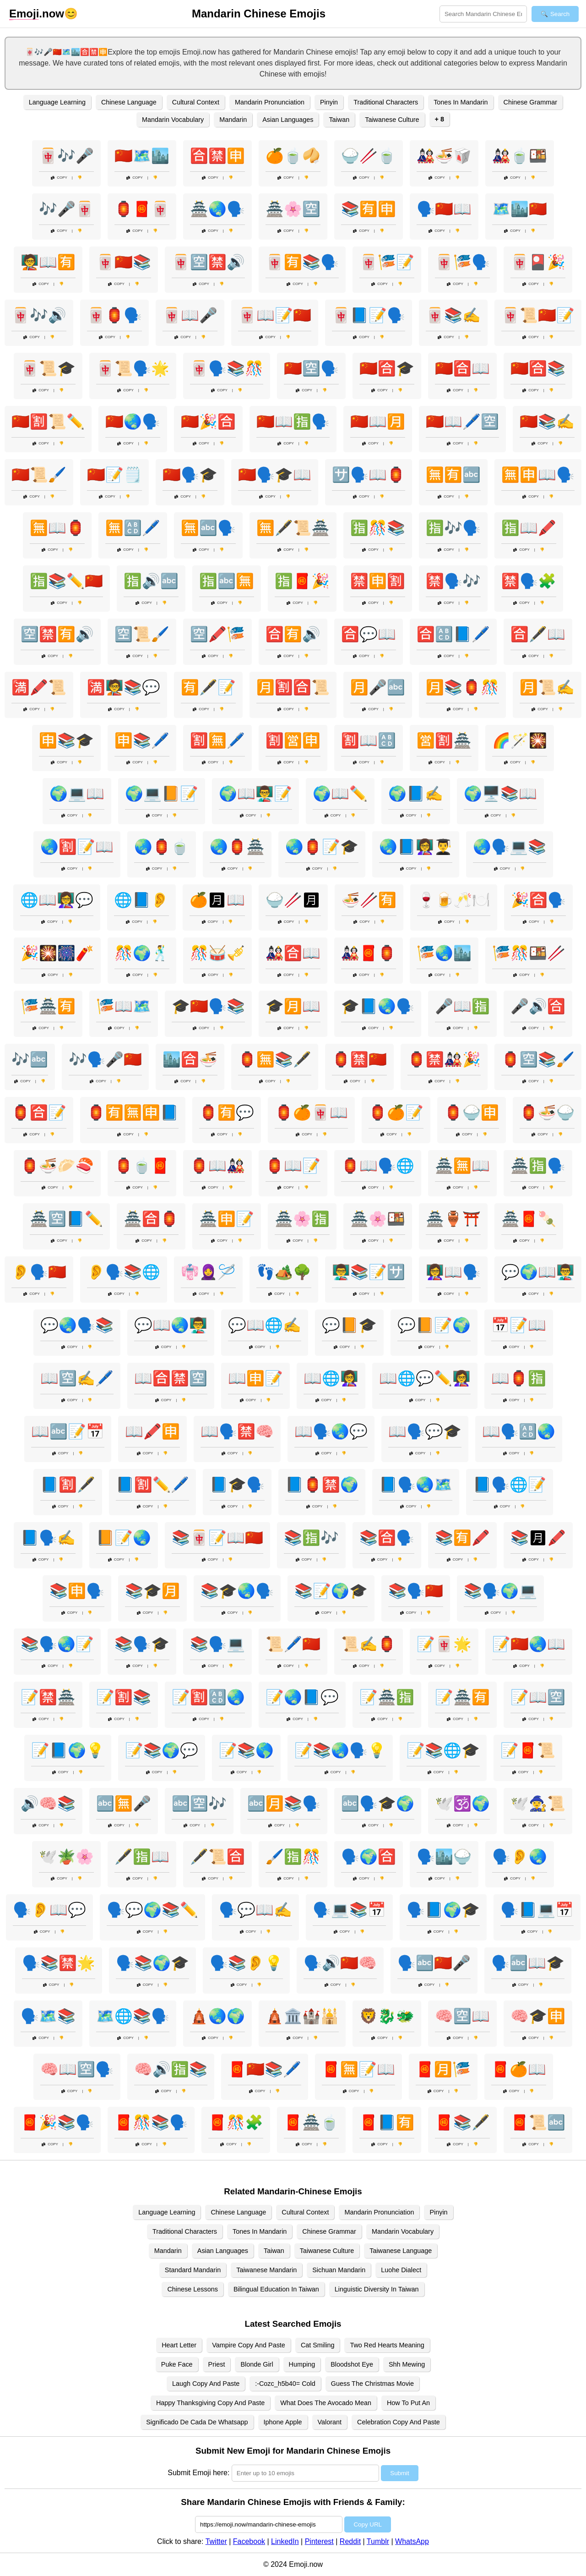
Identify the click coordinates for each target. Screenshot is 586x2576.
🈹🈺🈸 (293, 740)
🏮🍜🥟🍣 (57, 1165)
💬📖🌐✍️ (264, 1325)
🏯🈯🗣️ (537, 1165)
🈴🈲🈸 (217, 156)
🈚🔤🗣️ (208, 528)
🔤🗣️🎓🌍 (377, 1803)
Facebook (249, 2541)
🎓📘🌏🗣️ (377, 1006)
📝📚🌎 (246, 1750)
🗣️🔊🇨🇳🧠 (340, 1963)
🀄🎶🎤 (66, 156)
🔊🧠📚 (48, 1803)
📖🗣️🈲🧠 (237, 1431)
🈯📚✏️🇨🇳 (66, 581)
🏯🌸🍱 (377, 1219)
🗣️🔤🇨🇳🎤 (434, 1963)
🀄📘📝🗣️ (368, 315)
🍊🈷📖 (217, 900)
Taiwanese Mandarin (266, 2270)
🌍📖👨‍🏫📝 (255, 793)
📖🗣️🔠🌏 (518, 1431)
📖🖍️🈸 (152, 1431)
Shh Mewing (407, 2364)
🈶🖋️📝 (208, 687)
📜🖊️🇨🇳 (293, 1644)
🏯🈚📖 (462, 1165)
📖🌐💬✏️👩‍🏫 (425, 1378)
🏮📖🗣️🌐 (377, 1165)
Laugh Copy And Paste (205, 2383)
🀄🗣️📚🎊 (226, 368)
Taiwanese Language (400, 2250)
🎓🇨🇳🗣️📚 (208, 1006)
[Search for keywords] (483, 13)
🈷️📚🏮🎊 (462, 687)
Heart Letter (179, 2345)
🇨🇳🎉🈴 (208, 421)
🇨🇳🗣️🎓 (190, 474)
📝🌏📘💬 (302, 1697)
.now (36, 13)
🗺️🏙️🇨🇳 (519, 209)
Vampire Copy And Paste (248, 2345)
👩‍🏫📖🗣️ (453, 1272)
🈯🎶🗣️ (453, 528)
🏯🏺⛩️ (453, 1219)
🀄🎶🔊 (38, 315)
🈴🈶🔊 (293, 634)
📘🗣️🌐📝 (509, 1484)
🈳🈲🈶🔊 (57, 634)
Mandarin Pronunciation (269, 102)
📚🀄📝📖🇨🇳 (217, 1537)
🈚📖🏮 (57, 528)
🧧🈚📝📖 (358, 2069)
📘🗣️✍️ (48, 1537)
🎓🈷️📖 (293, 1006)
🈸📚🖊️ (141, 740)
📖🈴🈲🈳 (170, 1378)
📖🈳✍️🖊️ (77, 1378)
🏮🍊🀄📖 (311, 1112)
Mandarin (233, 119)
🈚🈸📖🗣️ (538, 474)
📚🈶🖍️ (462, 1537)
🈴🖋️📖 (537, 634)
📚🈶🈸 (368, 209)
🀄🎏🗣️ (462, 262)
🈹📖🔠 (368, 740)
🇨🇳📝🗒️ (114, 474)
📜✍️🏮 (368, 1644)
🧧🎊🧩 (235, 2122)
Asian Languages (287, 119)
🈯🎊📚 (377, 528)
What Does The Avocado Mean (325, 2402)
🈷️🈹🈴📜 (293, 687)
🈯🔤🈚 (226, 581)
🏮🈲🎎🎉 (444, 1059)
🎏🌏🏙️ (444, 953)
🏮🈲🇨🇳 (359, 1059)
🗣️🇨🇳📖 (444, 209)
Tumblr (378, 2541)
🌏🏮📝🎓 (321, 847)
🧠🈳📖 (462, 2016)
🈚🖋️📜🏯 (293, 528)
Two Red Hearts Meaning (387, 2345)
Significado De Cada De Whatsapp (197, 2422)
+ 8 (439, 119)
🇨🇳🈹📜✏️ (48, 421)
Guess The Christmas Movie (372, 2383)
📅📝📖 (518, 1325)
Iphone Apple (283, 2422)
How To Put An (408, 2402)
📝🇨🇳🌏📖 (528, 1644)
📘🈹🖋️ (67, 1484)
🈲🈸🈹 (377, 581)
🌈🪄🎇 (519, 740)
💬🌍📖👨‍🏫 (538, 1272)
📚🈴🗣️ (386, 1537)
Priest (216, 2364)
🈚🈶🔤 (453, 474)
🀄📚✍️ (453, 315)
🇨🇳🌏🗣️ (132, 421)
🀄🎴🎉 (537, 262)
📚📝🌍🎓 (331, 1591)
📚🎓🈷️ (152, 1591)
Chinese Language (129, 102)
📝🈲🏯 (48, 1697)
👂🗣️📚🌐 (123, 1272)
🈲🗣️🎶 (453, 581)
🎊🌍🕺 (141, 953)
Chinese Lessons (192, 2289)
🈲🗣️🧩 (528, 581)
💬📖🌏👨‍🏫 (170, 1325)
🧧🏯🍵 (311, 2122)
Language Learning (57, 102)
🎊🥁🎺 (217, 953)
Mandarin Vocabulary (173, 119)
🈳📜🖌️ (141, 634)
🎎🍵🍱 (519, 156)
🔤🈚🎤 (123, 1803)
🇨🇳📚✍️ (547, 421)
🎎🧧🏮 (368, 953)
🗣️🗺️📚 (48, 2016)
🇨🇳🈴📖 (462, 368)
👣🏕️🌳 (283, 1272)
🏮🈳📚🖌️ (538, 1059)
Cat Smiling (318, 2345)
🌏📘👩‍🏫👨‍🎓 (415, 847)
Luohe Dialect (401, 2270)
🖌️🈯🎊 (293, 1856)
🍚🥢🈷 (293, 900)
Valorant (330, 2422)
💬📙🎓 (349, 1325)
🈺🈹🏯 (444, 740)
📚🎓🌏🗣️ (237, 1591)
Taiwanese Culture (392, 119)
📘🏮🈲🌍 (321, 1484)
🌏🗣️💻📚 (509, 847)
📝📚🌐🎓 (443, 1750)
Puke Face (177, 2364)
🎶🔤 (29, 1059)
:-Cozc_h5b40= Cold (285, 2383)
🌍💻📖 (76, 793)
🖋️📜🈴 (217, 1856)
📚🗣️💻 (217, 1644)
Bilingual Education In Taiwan (276, 2289)
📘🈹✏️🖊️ (152, 1484)
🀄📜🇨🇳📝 (538, 315)
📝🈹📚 (123, 1697)
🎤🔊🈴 (537, 1006)
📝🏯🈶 (462, 1697)
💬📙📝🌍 (434, 1325)
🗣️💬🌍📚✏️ (152, 1910)
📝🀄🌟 (444, 1644)
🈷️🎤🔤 (377, 687)
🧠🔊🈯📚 (170, 2069)
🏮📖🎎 (217, 1165)
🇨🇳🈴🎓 (386, 368)
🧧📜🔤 (537, 2122)
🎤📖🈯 (462, 1006)
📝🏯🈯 (386, 1697)
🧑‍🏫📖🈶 (48, 262)
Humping (302, 2364)
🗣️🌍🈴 (368, 1856)
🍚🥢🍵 (368, 156)
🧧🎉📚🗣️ (57, 2122)
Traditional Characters (385, 102)
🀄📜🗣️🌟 (132, 368)
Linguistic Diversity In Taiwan (377, 2289)
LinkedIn (285, 2541)
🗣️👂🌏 (519, 1856)
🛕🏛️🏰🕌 (302, 2016)
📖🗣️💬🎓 (424, 1431)
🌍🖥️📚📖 (500, 793)
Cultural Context (195, 102)
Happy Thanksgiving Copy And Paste (210, 2402)
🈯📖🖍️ (528, 528)
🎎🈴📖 (293, 953)
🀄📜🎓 (48, 368)
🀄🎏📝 (386, 262)
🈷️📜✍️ (547, 687)
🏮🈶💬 (226, 1112)
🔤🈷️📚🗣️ (283, 1803)
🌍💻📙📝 (161, 793)
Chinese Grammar (531, 102)
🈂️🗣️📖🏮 (368, 474)
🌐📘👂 (141, 900)
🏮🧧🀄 (141, 209)
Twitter (216, 2541)
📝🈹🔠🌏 (208, 1697)
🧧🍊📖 (518, 2069)
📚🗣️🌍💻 (500, 1591)
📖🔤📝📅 (67, 1431)
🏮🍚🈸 (471, 1112)
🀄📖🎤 (190, 315)
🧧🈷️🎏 (443, 2069)
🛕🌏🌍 (217, 2016)
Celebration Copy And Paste (398, 2422)
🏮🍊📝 (396, 1112)
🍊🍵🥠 (293, 156)
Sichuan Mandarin (338, 2270)
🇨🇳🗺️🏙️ (141, 156)
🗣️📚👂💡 (246, 1963)
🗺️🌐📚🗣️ (132, 2016)
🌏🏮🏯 (237, 847)
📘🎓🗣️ (237, 1484)
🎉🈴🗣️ (538, 900)
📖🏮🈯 (518, 1378)
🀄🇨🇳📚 (123, 262)
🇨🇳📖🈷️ (377, 421)
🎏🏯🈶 (48, 1006)
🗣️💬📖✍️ (255, 1910)
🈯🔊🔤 (151, 581)
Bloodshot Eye (352, 2364)
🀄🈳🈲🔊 (208, 262)
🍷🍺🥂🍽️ (453, 900)
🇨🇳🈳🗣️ (311, 368)
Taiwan (339, 119)
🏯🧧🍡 (528, 1219)
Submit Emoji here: (198, 2473)
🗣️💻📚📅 (349, 1910)
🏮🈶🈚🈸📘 (133, 1112)
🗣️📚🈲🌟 (58, 1963)
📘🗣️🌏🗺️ (415, 1484)
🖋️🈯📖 (141, 1856)
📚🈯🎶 (311, 1537)
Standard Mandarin (193, 2270)
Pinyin (329, 102)
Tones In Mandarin (461, 102)
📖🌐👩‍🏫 (331, 1378)
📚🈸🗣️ (76, 1591)
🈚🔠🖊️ (132, 528)
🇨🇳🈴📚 (537, 368)
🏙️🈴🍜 (190, 1059)
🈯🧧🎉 (302, 581)
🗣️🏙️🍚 (444, 1856)
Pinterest (319, 2541)
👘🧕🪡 (208, 1272)
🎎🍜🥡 (444, 156)
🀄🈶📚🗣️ (302, 262)
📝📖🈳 (537, 1697)
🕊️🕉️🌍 (462, 1803)
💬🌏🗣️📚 (77, 1325)
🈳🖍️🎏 (217, 634)
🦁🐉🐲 (386, 2016)
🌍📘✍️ (415, 793)
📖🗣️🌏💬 (331, 1431)
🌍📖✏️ (340, 793)
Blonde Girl (256, 2364)
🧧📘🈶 (386, 2122)
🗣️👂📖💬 (49, 1910)
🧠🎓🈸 (537, 2016)
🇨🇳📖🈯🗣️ (293, 421)
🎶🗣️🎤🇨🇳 (105, 1059)
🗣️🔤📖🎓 (527, 1963)
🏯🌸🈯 (302, 1219)
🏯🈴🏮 (151, 1219)
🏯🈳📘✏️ (66, 1219)
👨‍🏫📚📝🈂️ (368, 1272)
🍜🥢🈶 (369, 900)
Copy (59, 177)
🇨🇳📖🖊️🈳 (462, 421)
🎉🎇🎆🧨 (57, 953)
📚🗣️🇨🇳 (415, 1591)
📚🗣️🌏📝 (57, 1644)
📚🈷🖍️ (538, 1537)
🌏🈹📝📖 (77, 847)
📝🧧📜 (527, 1750)
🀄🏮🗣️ (114, 315)
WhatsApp (412, 2541)
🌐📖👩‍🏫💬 (56, 900)
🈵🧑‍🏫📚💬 (123, 687)
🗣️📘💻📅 (537, 1910)
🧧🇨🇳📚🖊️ (264, 2069)
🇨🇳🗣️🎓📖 (274, 474)
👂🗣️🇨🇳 (38, 1272)
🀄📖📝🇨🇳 (274, 315)
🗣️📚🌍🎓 (152, 1963)
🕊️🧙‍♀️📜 (537, 1803)
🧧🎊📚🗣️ (151, 2122)
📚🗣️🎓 (141, 1644)
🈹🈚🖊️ (217, 740)
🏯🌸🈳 (293, 209)
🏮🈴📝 (38, 1112)
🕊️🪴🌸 (66, 1856)
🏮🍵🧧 (141, 1165)
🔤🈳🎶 (199, 1803)
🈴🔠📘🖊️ (453, 634)
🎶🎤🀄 (66, 209)
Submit (399, 2473)
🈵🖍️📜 (38, 687)
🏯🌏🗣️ (217, 209)
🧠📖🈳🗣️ (77, 2069)
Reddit (350, 2541)
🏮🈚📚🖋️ (274, 1059)
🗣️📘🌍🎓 (443, 1910)
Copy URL (367, 2524)
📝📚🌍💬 (161, 1750)
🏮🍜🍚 (547, 1112)
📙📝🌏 (123, 1537)
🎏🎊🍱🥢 (528, 953)
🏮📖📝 (293, 1165)
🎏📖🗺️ (123, 1006)
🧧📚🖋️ (462, 2122)
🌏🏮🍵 (161, 847)
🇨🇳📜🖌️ (38, 474)
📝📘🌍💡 (67, 1750)
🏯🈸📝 (226, 1219)
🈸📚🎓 (66, 740)
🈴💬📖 (368, 634)
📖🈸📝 (255, 1378)
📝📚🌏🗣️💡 (340, 1750)
